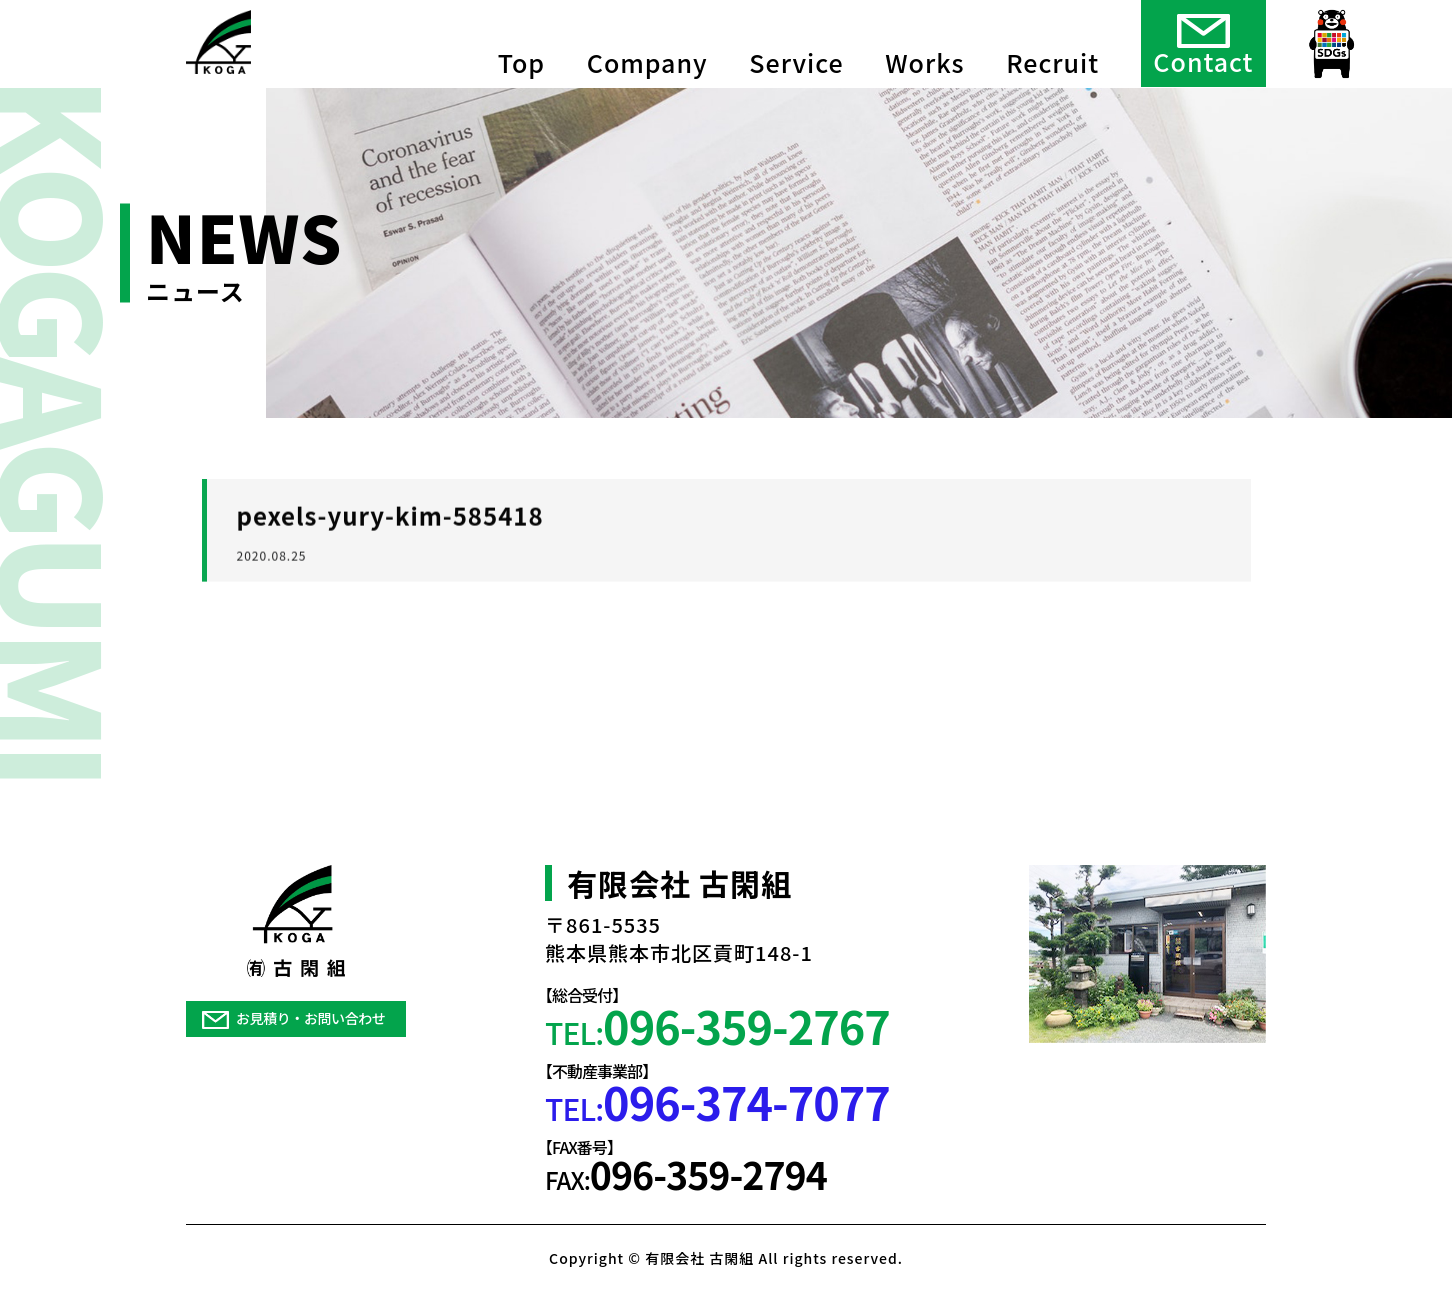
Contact (1203, 42)
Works (924, 40)
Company (647, 40)
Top (521, 40)
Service (796, 40)
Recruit (1052, 40)
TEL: (717, 1025)
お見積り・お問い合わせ (293, 1018)
